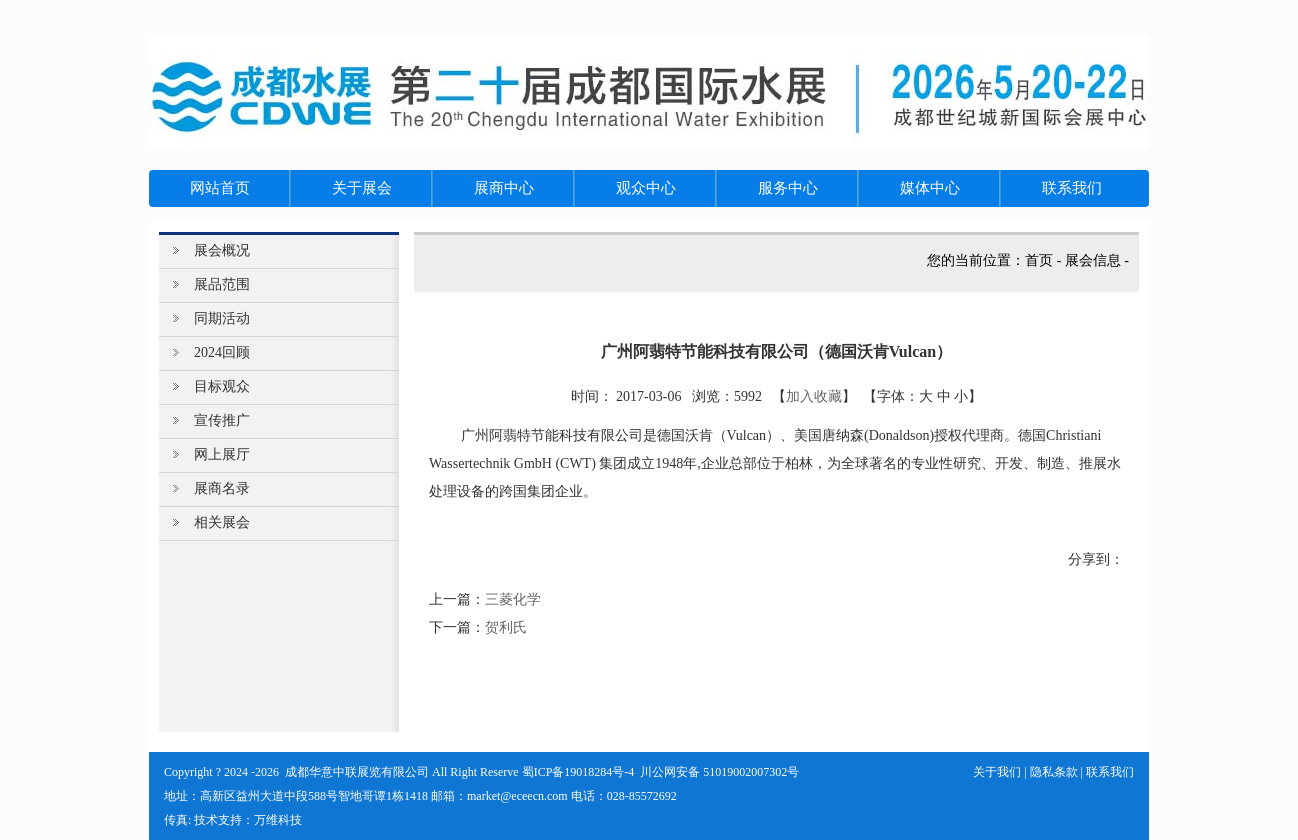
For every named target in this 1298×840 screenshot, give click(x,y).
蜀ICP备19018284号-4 (578, 772)
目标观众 (222, 386)
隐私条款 (1054, 772)
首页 (1039, 260)
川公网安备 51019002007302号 (719, 772)
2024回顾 (222, 352)
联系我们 (1110, 772)
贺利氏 (506, 627)
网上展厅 (222, 454)
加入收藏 (814, 396)
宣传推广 (222, 420)
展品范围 (222, 284)
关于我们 (997, 772)
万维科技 (278, 820)
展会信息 (1093, 260)
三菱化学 (513, 599)
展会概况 (222, 250)
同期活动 (222, 318)
